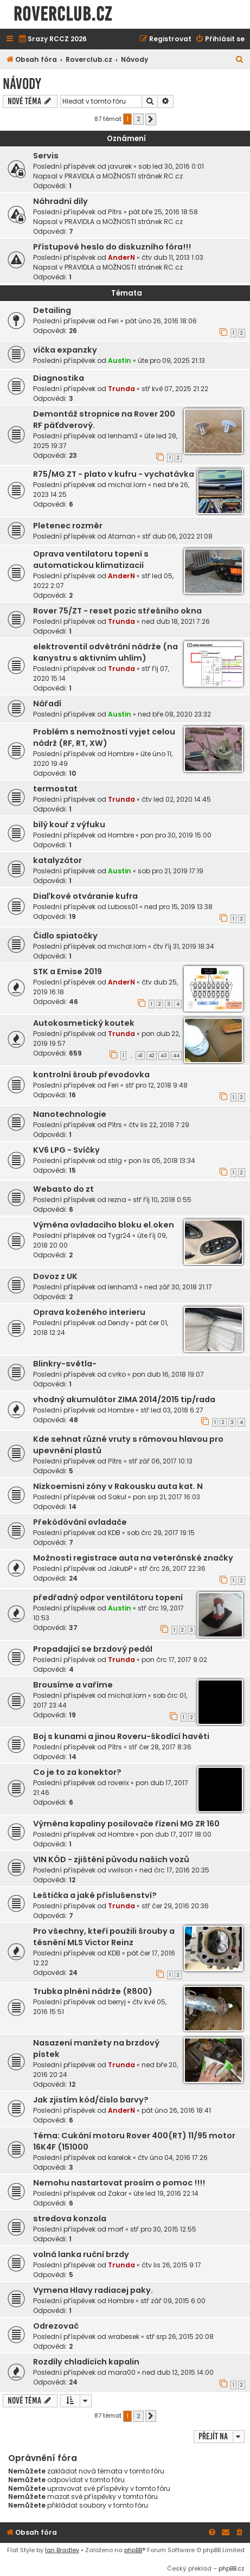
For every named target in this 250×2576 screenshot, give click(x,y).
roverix (118, 1782)
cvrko (117, 1374)
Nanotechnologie (69, 1114)
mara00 (122, 2372)
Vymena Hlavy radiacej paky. (93, 2290)
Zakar (117, 2193)
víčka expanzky (65, 349)
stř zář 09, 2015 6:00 (173, 2300)
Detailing (52, 310)
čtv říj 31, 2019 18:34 (183, 946)
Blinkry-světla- (65, 1363)
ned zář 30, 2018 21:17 (178, 1287)
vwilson (120, 1870)
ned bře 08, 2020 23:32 (174, 714)
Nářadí (47, 703)
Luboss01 (123, 906)
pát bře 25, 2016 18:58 (163, 211)
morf (116, 2229)
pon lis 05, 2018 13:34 (162, 1160)
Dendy (118, 1322)
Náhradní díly (60, 201)
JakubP (120, 1568)
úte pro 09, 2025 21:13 (171, 360)
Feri (113, 320)
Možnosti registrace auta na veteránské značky (133, 1557)
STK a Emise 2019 (67, 971)
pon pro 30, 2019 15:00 (175, 835)
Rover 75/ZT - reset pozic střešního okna (117, 610)
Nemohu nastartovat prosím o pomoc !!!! (119, 2182)
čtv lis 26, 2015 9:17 (171, 2265)
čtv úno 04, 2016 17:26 (173, 2157)
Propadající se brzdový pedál (92, 1649)
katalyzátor (57, 860)
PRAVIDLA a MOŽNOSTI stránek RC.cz (124, 176)
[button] (150, 119)
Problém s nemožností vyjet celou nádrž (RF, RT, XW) (104, 737)
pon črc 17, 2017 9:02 (174, 1659)
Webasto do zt (63, 1189)
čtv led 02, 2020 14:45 (176, 799)
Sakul (117, 1496)
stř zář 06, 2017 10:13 (161, 1461)
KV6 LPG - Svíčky (66, 1150)
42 (152, 1055)
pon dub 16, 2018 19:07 (168, 1374)
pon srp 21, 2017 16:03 (166, 1496)
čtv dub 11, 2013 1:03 (172, 257)
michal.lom (127, 484)
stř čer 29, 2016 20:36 (175, 1905)
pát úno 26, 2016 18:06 (161, 320)
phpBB (133, 2550)
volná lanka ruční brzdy (81, 2254)
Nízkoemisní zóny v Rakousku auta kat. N (118, 1486)
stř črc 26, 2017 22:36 (172, 1568)
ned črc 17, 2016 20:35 (174, 1870)
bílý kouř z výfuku (69, 824)
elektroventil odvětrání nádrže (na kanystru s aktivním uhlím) (105, 652)
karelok (119, 2157)
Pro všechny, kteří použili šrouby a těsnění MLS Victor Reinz (104, 1937)
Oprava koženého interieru (89, 1312)
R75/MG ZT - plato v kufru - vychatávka (113, 474)
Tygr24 (119, 1235)
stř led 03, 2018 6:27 (171, 1410)
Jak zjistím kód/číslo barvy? (91, 2099)
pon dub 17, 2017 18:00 (175, 1834)
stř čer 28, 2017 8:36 (160, 1747)
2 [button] (138, 118)
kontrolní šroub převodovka (91, 1074)
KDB (114, 1532)
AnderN (121, 257)
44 (176, 1055)
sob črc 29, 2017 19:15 (161, 1532)
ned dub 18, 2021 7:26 (176, 621)
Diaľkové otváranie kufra (85, 896)
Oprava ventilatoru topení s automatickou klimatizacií (91, 559)
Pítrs (115, 211)
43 (164, 1055)
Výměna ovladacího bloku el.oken (103, 1224)
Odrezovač (56, 2326)
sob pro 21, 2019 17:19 (170, 870)
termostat (55, 788)
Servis (46, 155)
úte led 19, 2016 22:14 (165, 2193)
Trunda (121, 388)
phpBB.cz (232, 2568)
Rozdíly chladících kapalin (86, 2361)
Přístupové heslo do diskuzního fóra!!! (112, 246)
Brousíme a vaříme (73, 1684)
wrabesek (123, 2336)
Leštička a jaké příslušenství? (95, 1895)
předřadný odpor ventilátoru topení (108, 1597)
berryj (117, 2001)
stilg (115, 1160)
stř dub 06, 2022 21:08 (177, 536)
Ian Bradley (62, 2550)
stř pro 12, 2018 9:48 (156, 1085)
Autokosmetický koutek (83, 1023)
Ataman (122, 536)
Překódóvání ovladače (80, 1522)
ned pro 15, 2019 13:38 (178, 906)
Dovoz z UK (55, 1276)
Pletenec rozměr (67, 525)
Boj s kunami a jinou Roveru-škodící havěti (121, 1736)
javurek (120, 166)
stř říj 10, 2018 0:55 (162, 1199)
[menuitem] (52, 39)
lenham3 (123, 435)
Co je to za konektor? (77, 1772)
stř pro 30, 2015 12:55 (163, 2229)
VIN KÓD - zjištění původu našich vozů (111, 1859)
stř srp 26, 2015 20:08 (180, 2336)
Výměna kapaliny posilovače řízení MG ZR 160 (126, 1823)
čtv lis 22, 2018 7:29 (159, 1124)
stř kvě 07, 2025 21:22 (175, 388)
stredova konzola (69, 2218)
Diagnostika (58, 378)
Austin (119, 360)
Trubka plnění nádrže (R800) (92, 1991)
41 (140, 1055)
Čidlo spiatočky (65, 935)
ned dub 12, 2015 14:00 (178, 2372)
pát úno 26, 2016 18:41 (176, 2110)
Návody (22, 83)
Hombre (121, 753)
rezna (117, 1199)
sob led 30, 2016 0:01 (171, 166)
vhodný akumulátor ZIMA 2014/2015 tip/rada (124, 1399)
